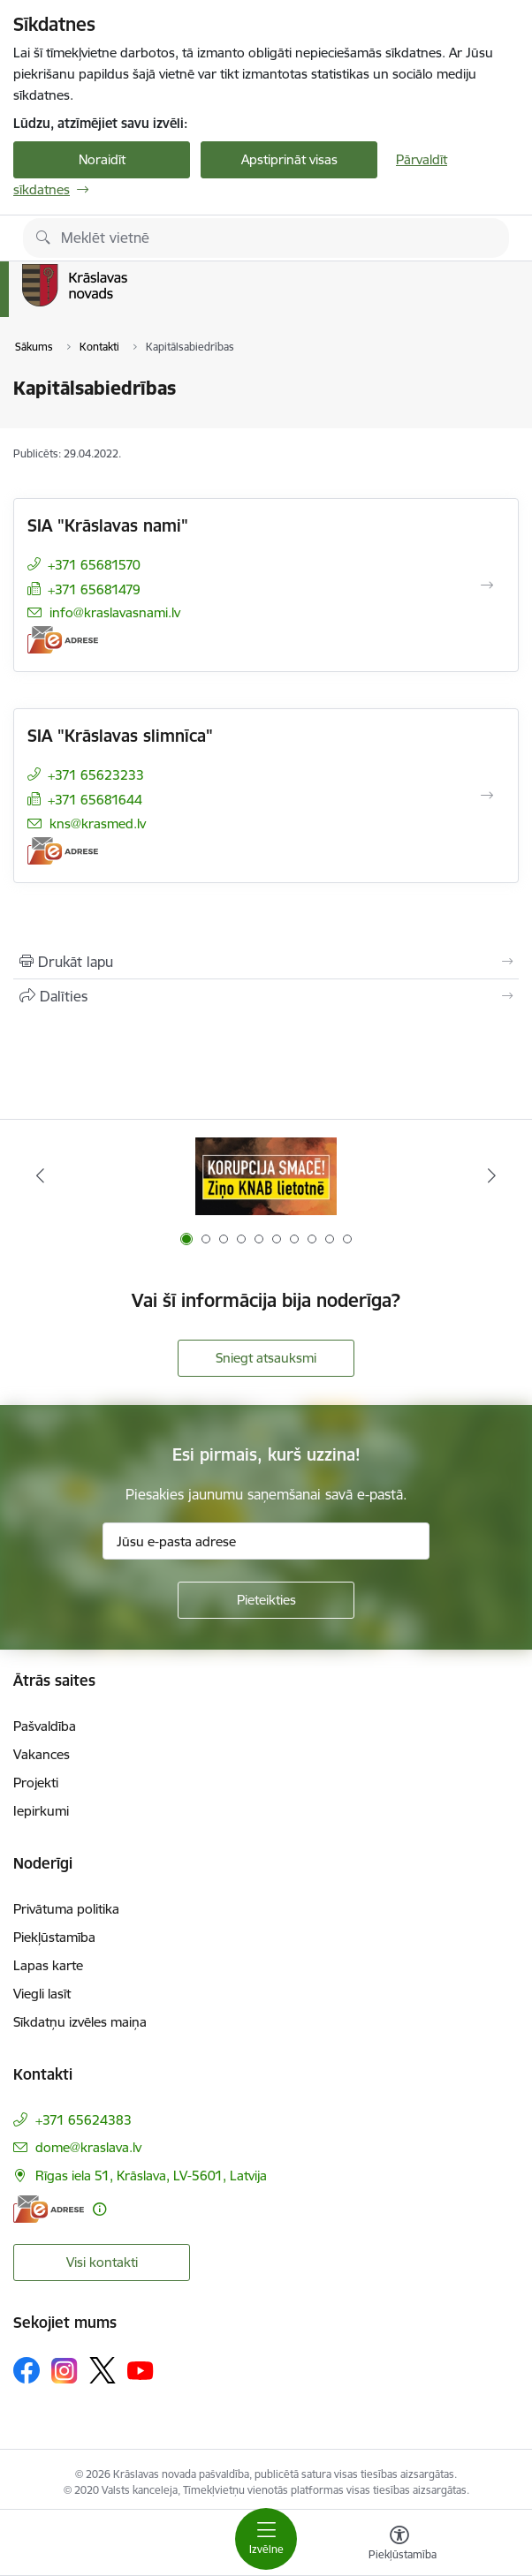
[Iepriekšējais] (40, 1175)
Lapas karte (48, 1965)
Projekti (35, 1782)
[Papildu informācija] (99, 2209)
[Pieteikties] (266, 1600)
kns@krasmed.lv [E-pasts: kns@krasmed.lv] (97, 823)
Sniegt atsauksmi (266, 1357)
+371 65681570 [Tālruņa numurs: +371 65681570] (94, 564)
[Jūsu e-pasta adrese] (266, 1541)
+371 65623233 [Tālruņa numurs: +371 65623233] (96, 775)
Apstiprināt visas (289, 159)
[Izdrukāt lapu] (266, 961)
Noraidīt (102, 159)
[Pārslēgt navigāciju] (266, 2539)
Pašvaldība (44, 1726)
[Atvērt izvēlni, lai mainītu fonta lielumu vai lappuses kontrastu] (399, 2545)
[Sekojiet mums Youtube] (140, 2369)
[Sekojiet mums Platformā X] (102, 2370)
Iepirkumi (41, 1810)
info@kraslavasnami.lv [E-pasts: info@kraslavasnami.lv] (114, 612)
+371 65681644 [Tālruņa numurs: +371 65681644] (95, 799)
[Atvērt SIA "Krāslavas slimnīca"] (486, 796)
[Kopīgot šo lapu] (266, 996)
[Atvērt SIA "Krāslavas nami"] (486, 585)
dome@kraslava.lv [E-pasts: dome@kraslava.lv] (88, 2147)
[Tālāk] (492, 1175)
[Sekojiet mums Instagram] (64, 2370)
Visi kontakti (102, 2262)
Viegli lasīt (42, 1993)
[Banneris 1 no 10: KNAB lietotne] (266, 1175)
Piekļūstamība (54, 1937)
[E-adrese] (62, 639)
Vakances (41, 1754)
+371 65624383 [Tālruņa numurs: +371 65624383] (83, 2119)
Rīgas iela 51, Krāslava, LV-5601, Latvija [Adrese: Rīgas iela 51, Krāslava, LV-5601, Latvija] (151, 2175)
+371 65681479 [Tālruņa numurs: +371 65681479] (94, 589)
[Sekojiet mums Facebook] (26, 2370)
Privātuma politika (66, 1908)
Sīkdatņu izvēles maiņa (80, 2021)
